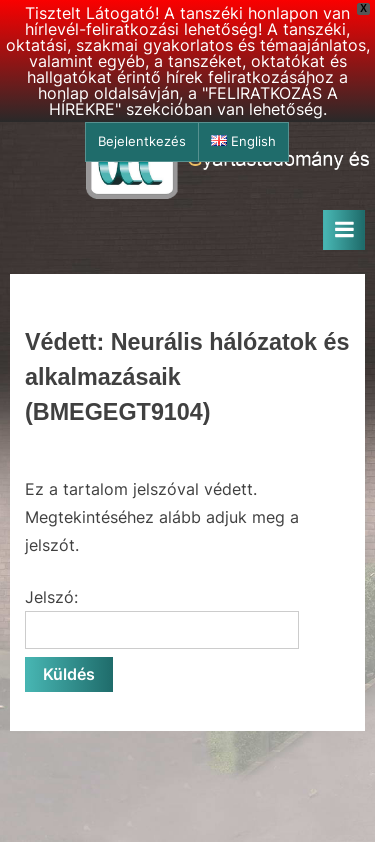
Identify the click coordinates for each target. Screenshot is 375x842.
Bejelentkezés (142, 141)
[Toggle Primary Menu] (344, 230)
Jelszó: (162, 618)
